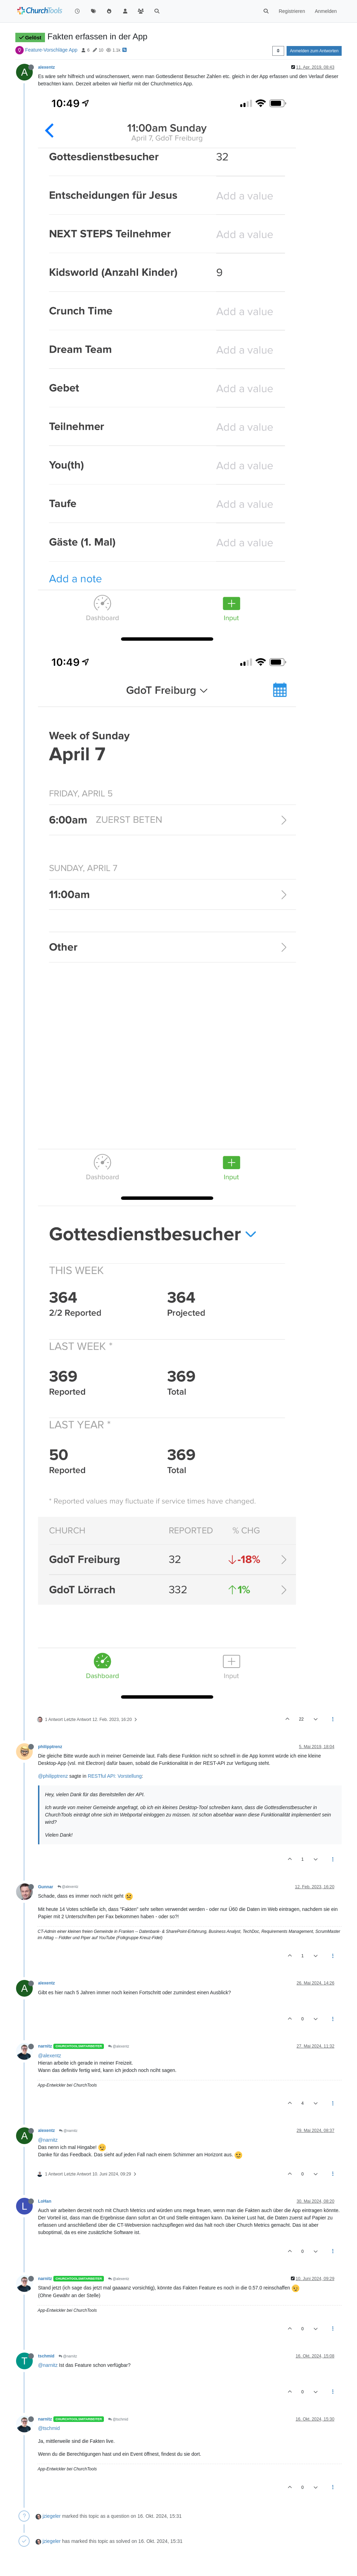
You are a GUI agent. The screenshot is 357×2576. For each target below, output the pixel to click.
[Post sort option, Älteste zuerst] (278, 51)
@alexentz (68, 1887)
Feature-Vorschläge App (51, 50)
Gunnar (45, 1886)
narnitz (45, 2046)
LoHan (44, 2201)
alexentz (46, 67)
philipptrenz (50, 1746)
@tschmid (118, 2419)
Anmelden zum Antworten (314, 50)
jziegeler (52, 2516)
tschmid (46, 2356)
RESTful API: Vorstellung (115, 1776)
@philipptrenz (53, 1776)
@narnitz (68, 2131)
